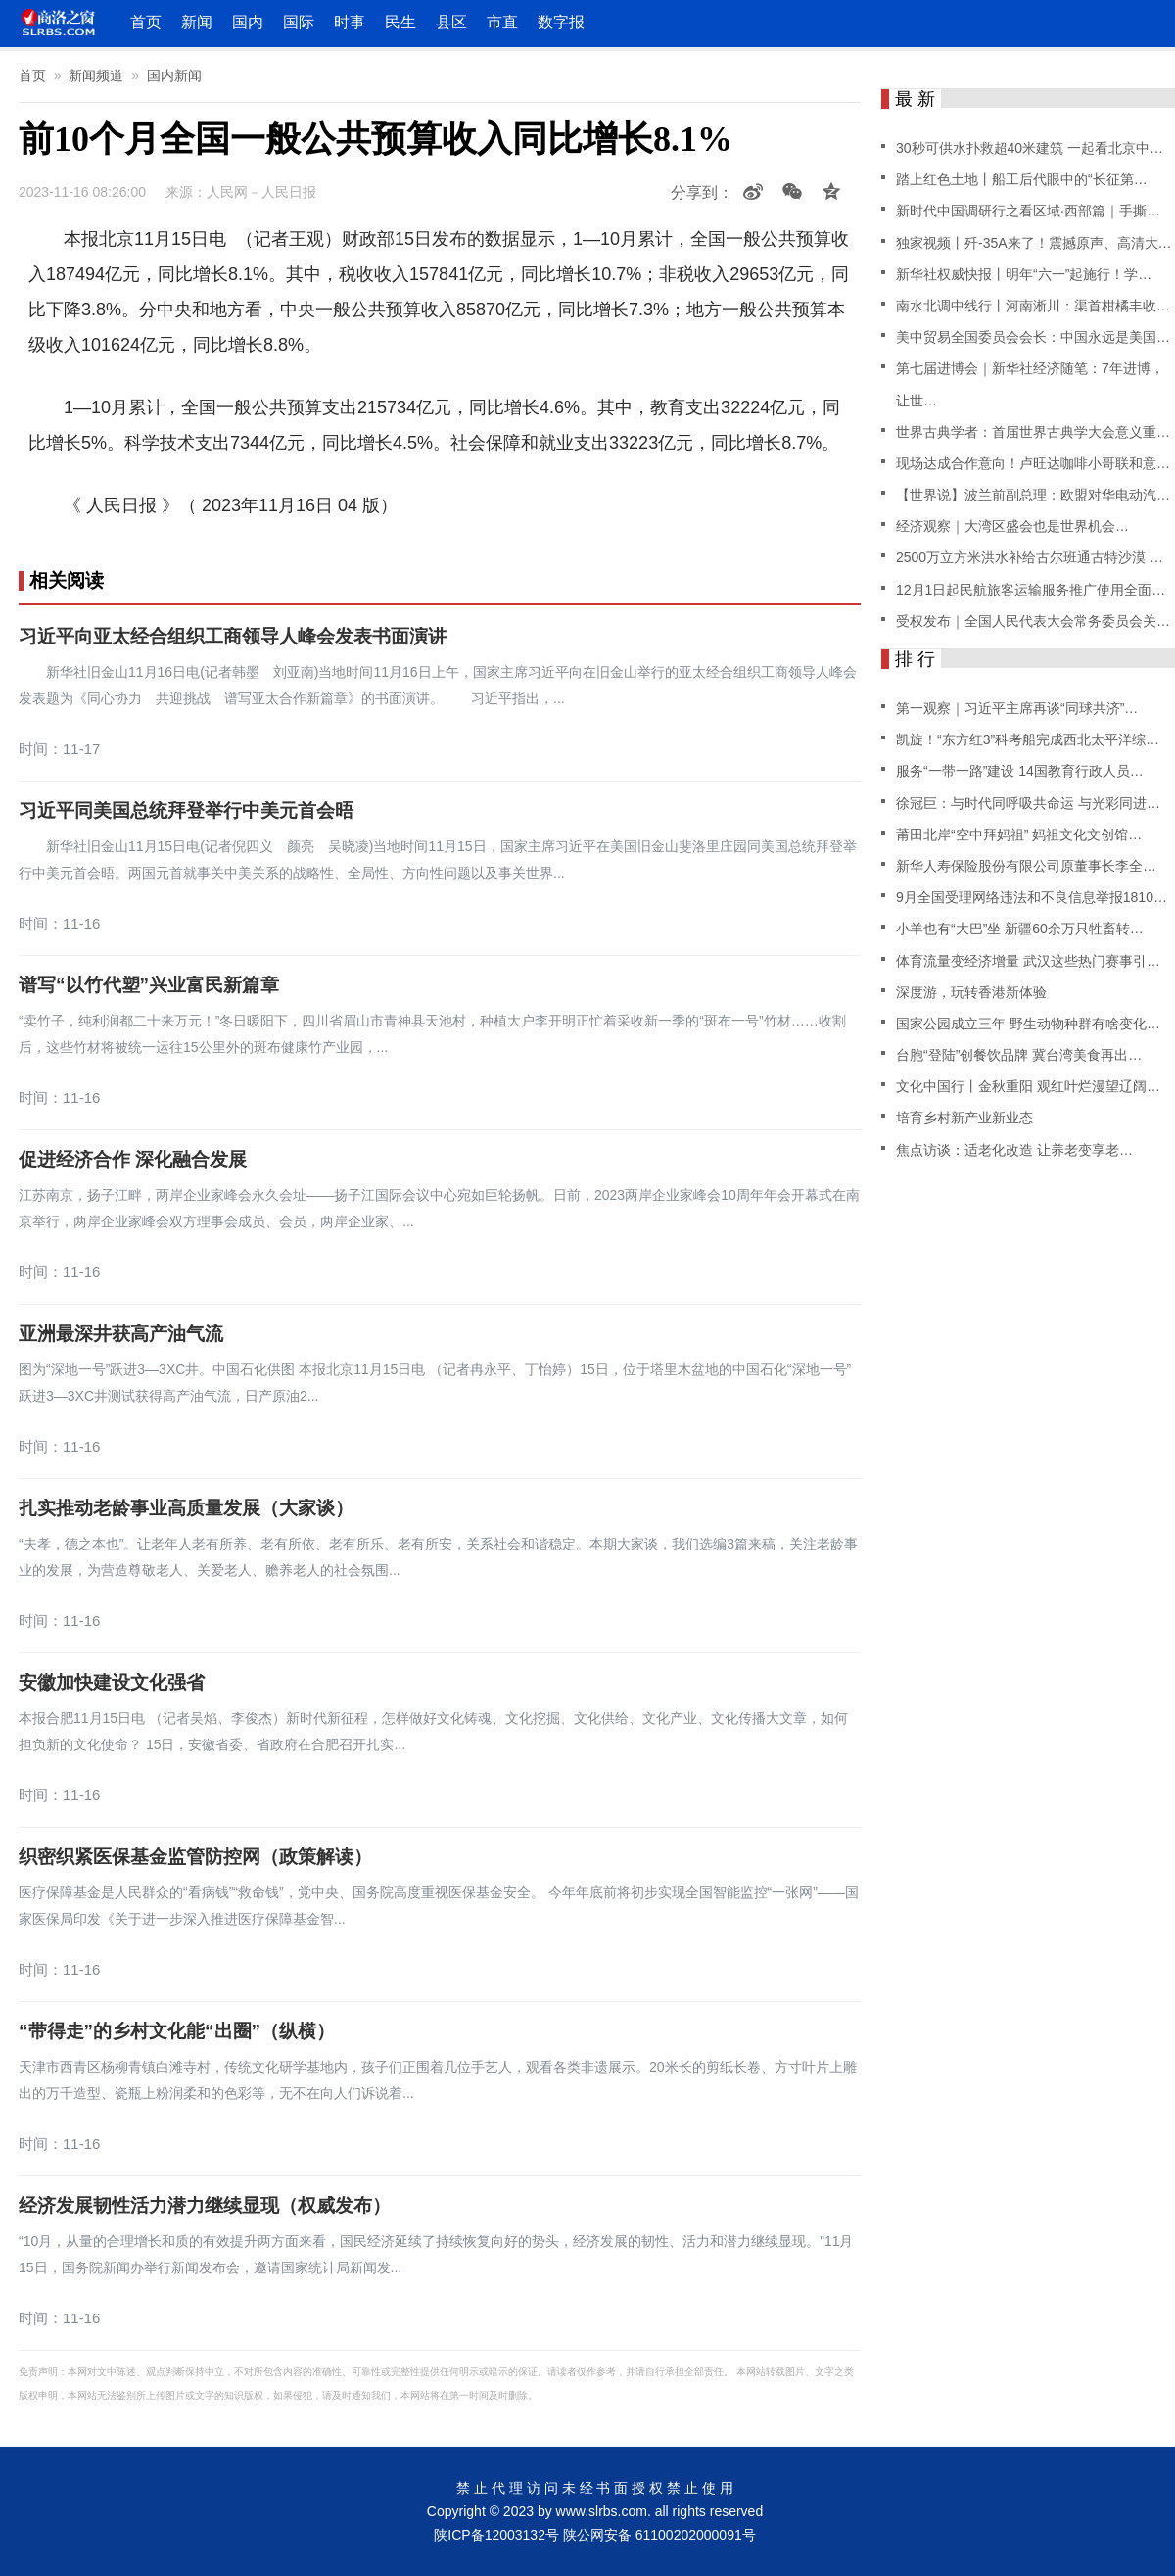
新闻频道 (96, 75)
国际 (298, 22)
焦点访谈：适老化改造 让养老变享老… (1014, 1150)
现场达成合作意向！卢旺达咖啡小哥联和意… (1033, 463)
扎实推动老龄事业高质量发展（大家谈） (186, 1508)
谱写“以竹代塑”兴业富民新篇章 (149, 985)
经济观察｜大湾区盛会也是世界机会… (1012, 526)
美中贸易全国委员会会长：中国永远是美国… (1033, 337)
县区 (451, 22)
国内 (247, 22)
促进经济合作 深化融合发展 (133, 1159)
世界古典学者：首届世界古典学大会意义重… (1033, 432)
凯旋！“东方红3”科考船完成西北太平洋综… (1027, 739)
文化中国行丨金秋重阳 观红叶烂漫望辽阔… (1028, 1086)
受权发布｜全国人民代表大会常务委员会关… (1033, 621)
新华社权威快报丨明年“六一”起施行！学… (1024, 274)
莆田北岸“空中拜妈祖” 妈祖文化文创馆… (1019, 834)
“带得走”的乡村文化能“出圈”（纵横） (177, 2031)
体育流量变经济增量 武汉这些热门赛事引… (1028, 961)
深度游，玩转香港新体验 (971, 992)
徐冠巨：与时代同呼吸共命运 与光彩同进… (1028, 803)
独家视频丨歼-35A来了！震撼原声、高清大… (1034, 243)
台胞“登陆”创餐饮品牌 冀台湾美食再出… (1019, 1055)
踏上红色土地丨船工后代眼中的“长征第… (1022, 179)
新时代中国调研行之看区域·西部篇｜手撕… (1028, 210)
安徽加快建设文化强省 (112, 1683)
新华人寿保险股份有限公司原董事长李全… (1026, 866)
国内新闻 (174, 75)
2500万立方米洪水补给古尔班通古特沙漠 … (1029, 557)
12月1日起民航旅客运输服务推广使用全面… (1030, 589)
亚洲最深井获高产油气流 (121, 1334)
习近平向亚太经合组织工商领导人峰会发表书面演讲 (232, 636)
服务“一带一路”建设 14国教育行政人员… (1020, 771)
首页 (146, 22)
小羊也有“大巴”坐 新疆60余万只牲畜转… (1020, 928)
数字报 (561, 22)
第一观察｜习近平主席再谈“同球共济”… (1017, 708)
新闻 (196, 22)
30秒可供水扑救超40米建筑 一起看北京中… (1029, 148)
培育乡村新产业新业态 (964, 1117)
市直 (502, 22)
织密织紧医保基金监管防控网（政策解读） (195, 1857)
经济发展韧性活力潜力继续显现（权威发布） (205, 2206)
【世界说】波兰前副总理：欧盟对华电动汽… (1033, 494)
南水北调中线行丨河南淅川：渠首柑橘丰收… (1033, 305)
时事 (349, 22)
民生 (400, 22)
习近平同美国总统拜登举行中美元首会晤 (186, 811)
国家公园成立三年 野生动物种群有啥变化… (1028, 1023)
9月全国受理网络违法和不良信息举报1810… (1031, 897)
